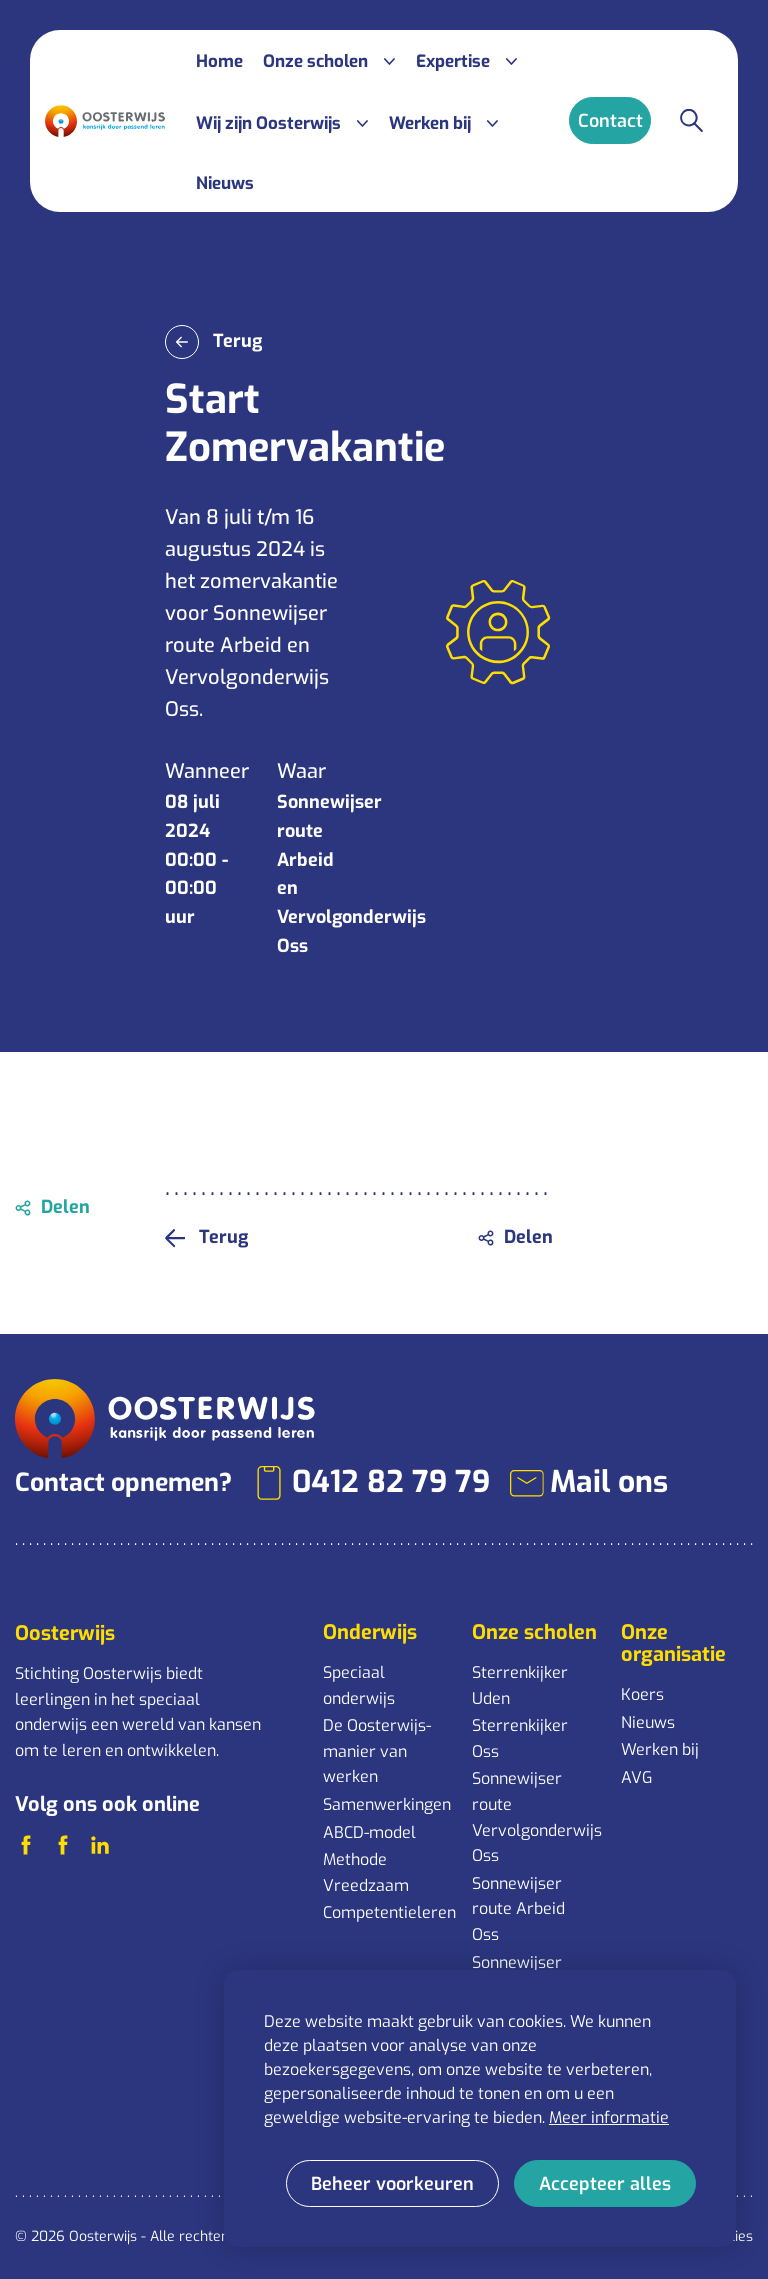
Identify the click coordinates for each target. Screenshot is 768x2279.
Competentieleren (387, 1912)
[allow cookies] (605, 2183)
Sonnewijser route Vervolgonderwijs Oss (536, 1817)
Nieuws (648, 1722)
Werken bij (660, 1749)
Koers (642, 1694)
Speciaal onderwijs (359, 1685)
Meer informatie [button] (609, 2117)
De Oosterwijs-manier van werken (377, 1751)
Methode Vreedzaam (366, 1872)
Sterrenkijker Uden (520, 1685)
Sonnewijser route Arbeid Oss (518, 1909)
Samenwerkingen (387, 1804)
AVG (636, 1777)
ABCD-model (369, 1832)
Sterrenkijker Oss (520, 1738)
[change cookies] (392, 2183)
